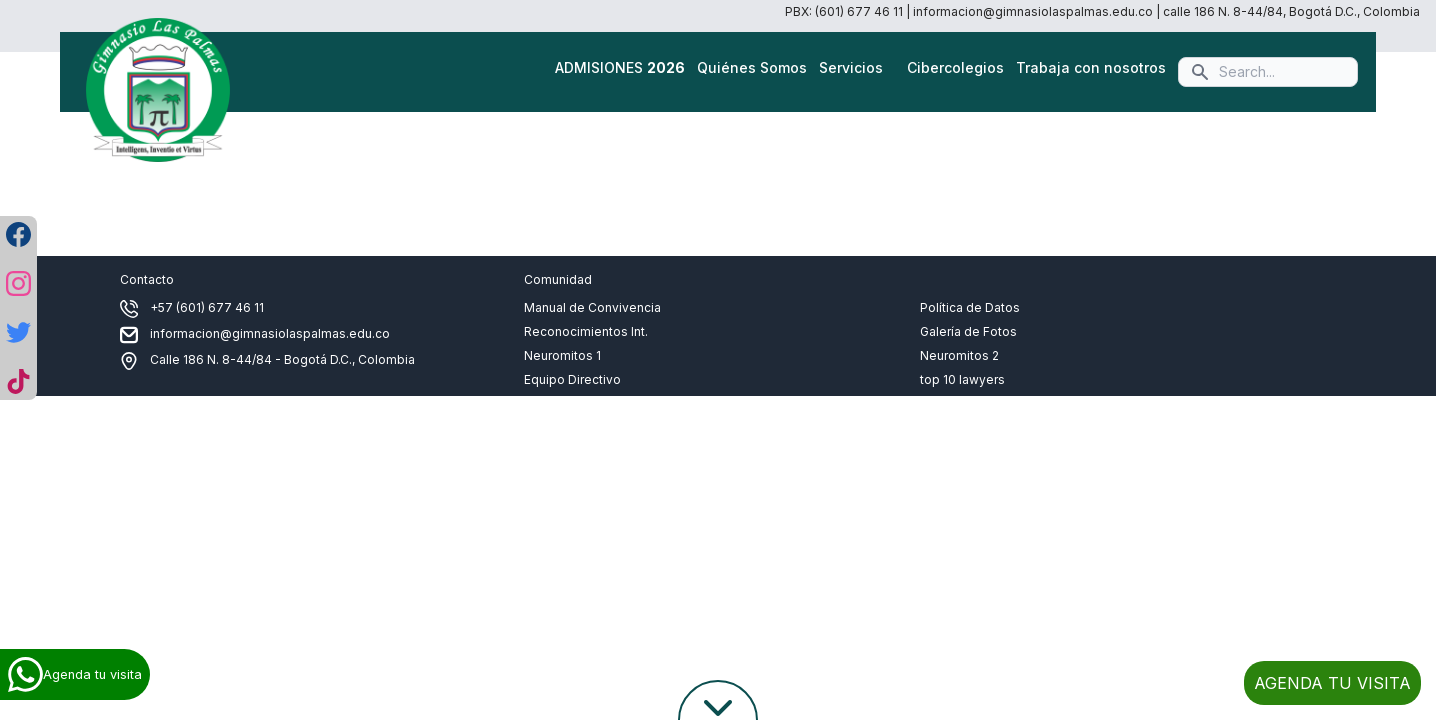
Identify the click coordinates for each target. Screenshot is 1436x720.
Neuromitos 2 (959, 355)
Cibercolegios (955, 67)
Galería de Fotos (968, 331)
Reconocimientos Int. (586, 331)
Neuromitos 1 (562, 355)
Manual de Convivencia (592, 307)
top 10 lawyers (962, 379)
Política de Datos (970, 307)
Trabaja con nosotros (1091, 67)
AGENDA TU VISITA (1332, 683)
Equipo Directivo (572, 379)
